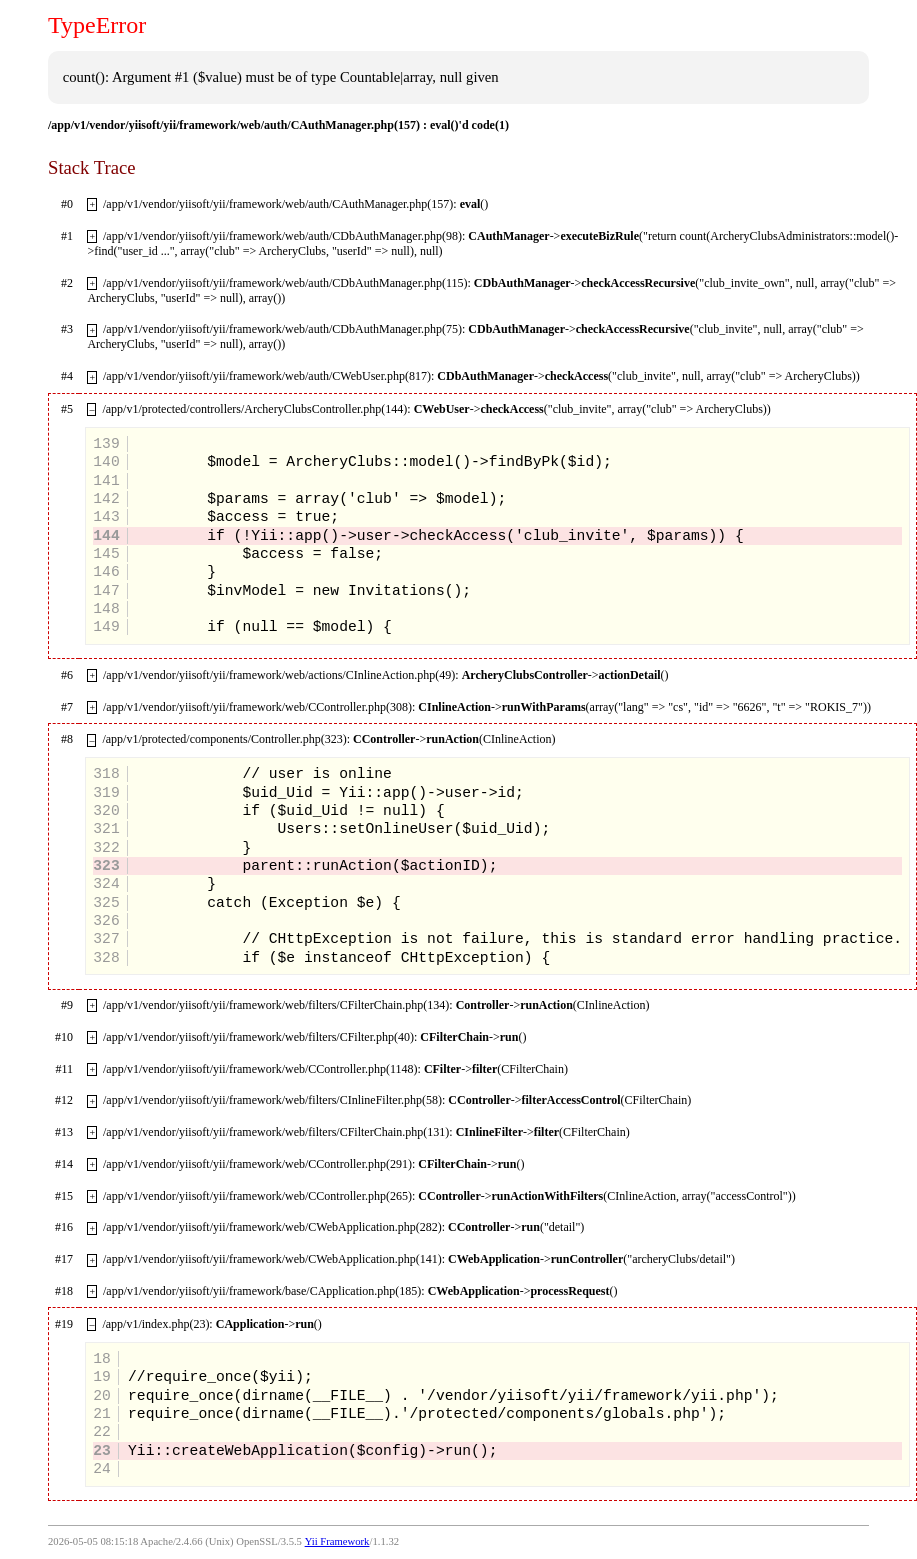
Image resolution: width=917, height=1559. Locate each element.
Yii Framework (337, 1541)
